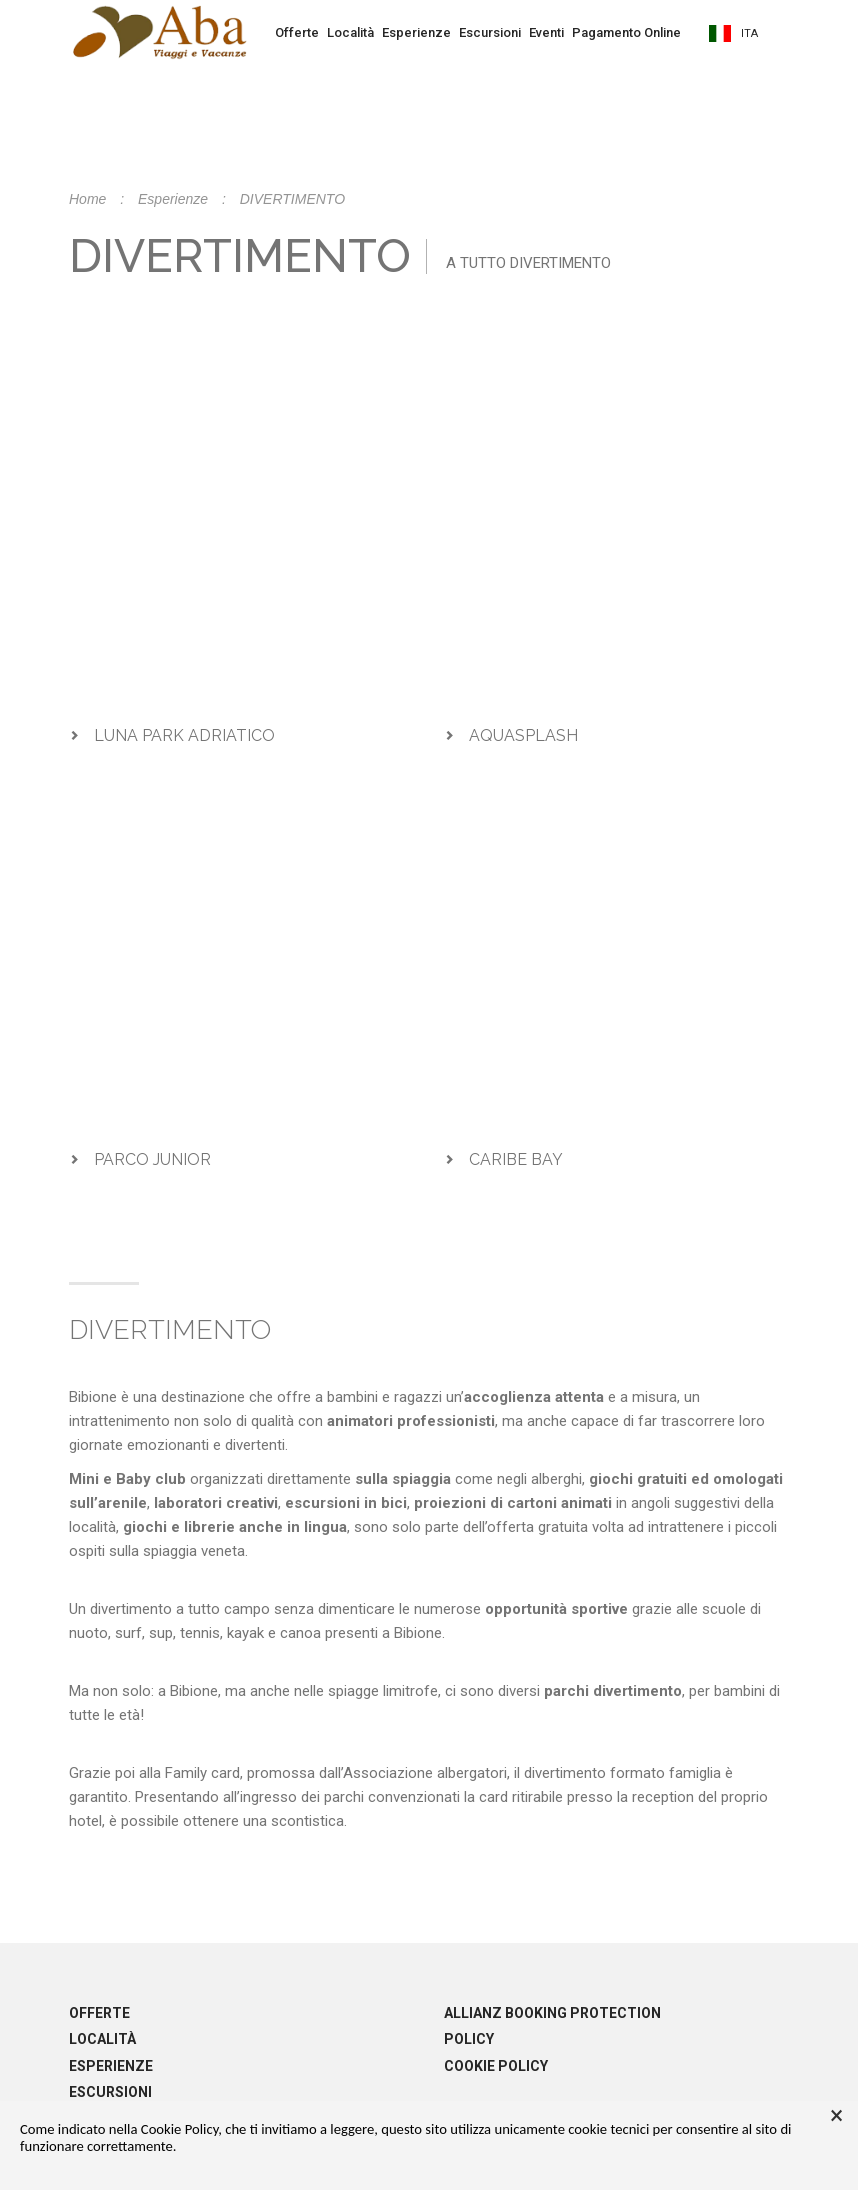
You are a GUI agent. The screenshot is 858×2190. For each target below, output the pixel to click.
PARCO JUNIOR (152, 1159)
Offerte (297, 32)
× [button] (836, 2116)
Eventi (546, 32)
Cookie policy (496, 2066)
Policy (469, 2039)
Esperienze (416, 32)
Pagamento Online (626, 32)
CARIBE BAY (516, 1159)
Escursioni (490, 32)
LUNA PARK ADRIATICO (184, 735)
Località (350, 32)
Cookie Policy (179, 2129)
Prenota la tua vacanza (429, 93)
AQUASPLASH (523, 735)
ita (733, 33)
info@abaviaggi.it (558, 310)
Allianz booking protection (552, 2013)
